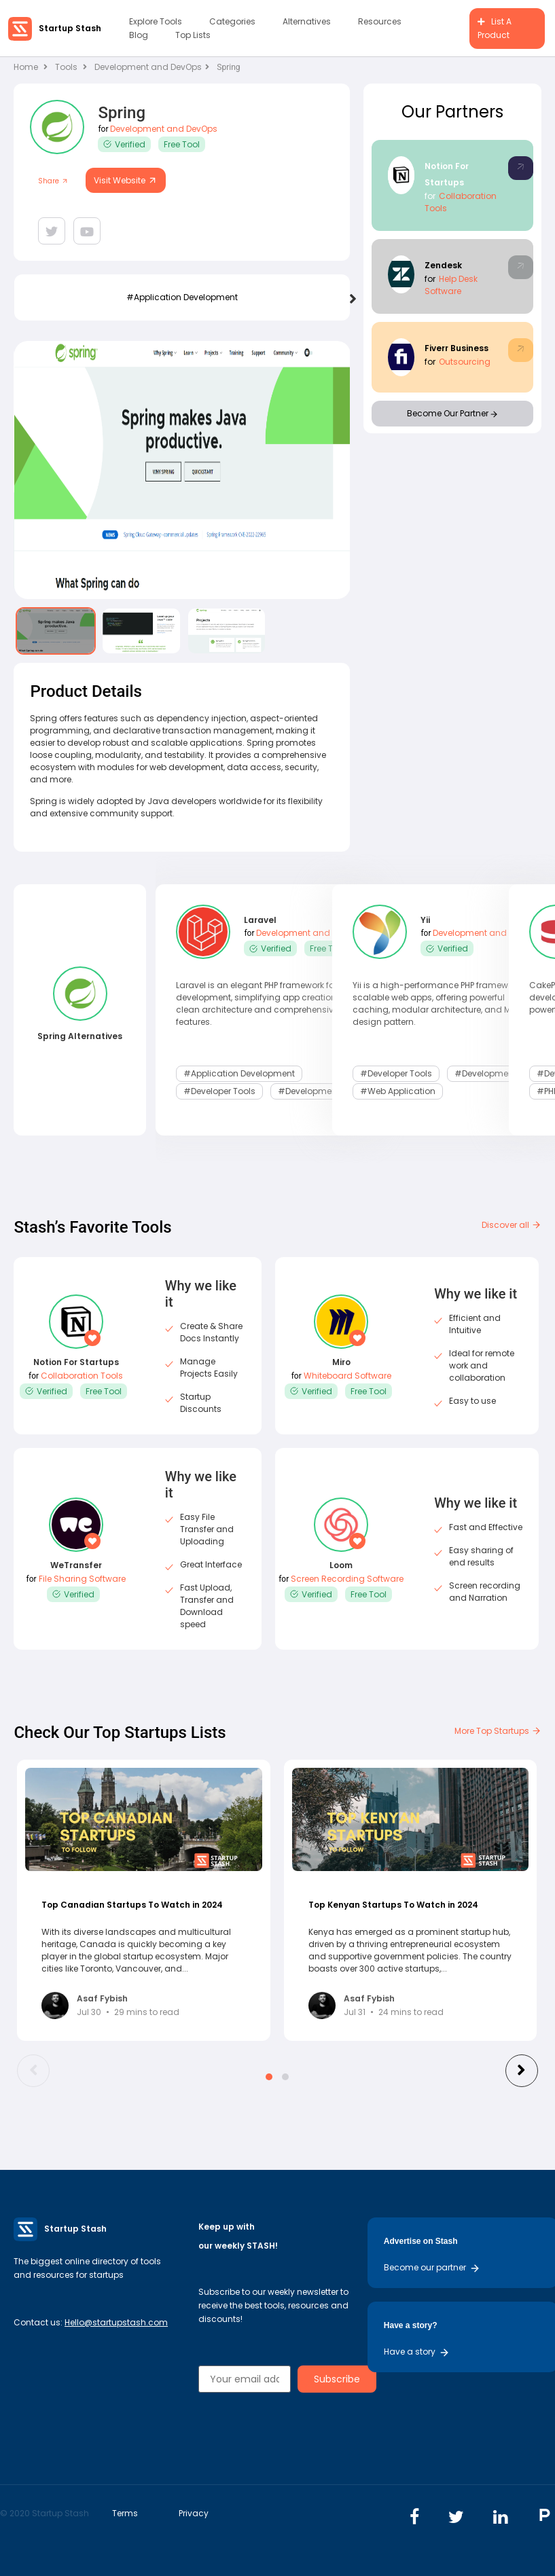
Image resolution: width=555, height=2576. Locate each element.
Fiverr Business (456, 348)
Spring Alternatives (79, 1036)
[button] (269, 2077)
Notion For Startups (76, 1362)
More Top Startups (497, 1731)
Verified (124, 144)
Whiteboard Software (347, 1375)
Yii (425, 920)
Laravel (260, 920)
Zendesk (443, 265)
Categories (232, 21)
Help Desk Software (451, 285)
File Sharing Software (82, 1578)
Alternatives (307, 21)
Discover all (511, 1225)
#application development (182, 297)
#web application (397, 1091)
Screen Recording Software (347, 1578)
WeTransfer (76, 1565)
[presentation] (353, 299)
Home (31, 67)
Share (53, 181)
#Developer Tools (219, 1091)
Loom (341, 1565)
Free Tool (182, 144)
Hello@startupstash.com (116, 2322)
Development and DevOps (151, 67)
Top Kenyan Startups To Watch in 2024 (393, 1904)
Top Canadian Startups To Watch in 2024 (132, 1904)
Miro (341, 1362)
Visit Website (126, 180)
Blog (138, 35)
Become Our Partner (452, 413)
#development (309, 1091)
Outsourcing (464, 361)
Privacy (194, 2513)
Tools (66, 67)
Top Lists (193, 35)
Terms (125, 2513)
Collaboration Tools (82, 1375)
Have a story (417, 2351)
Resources (379, 21)
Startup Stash (70, 28)
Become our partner (432, 2267)
